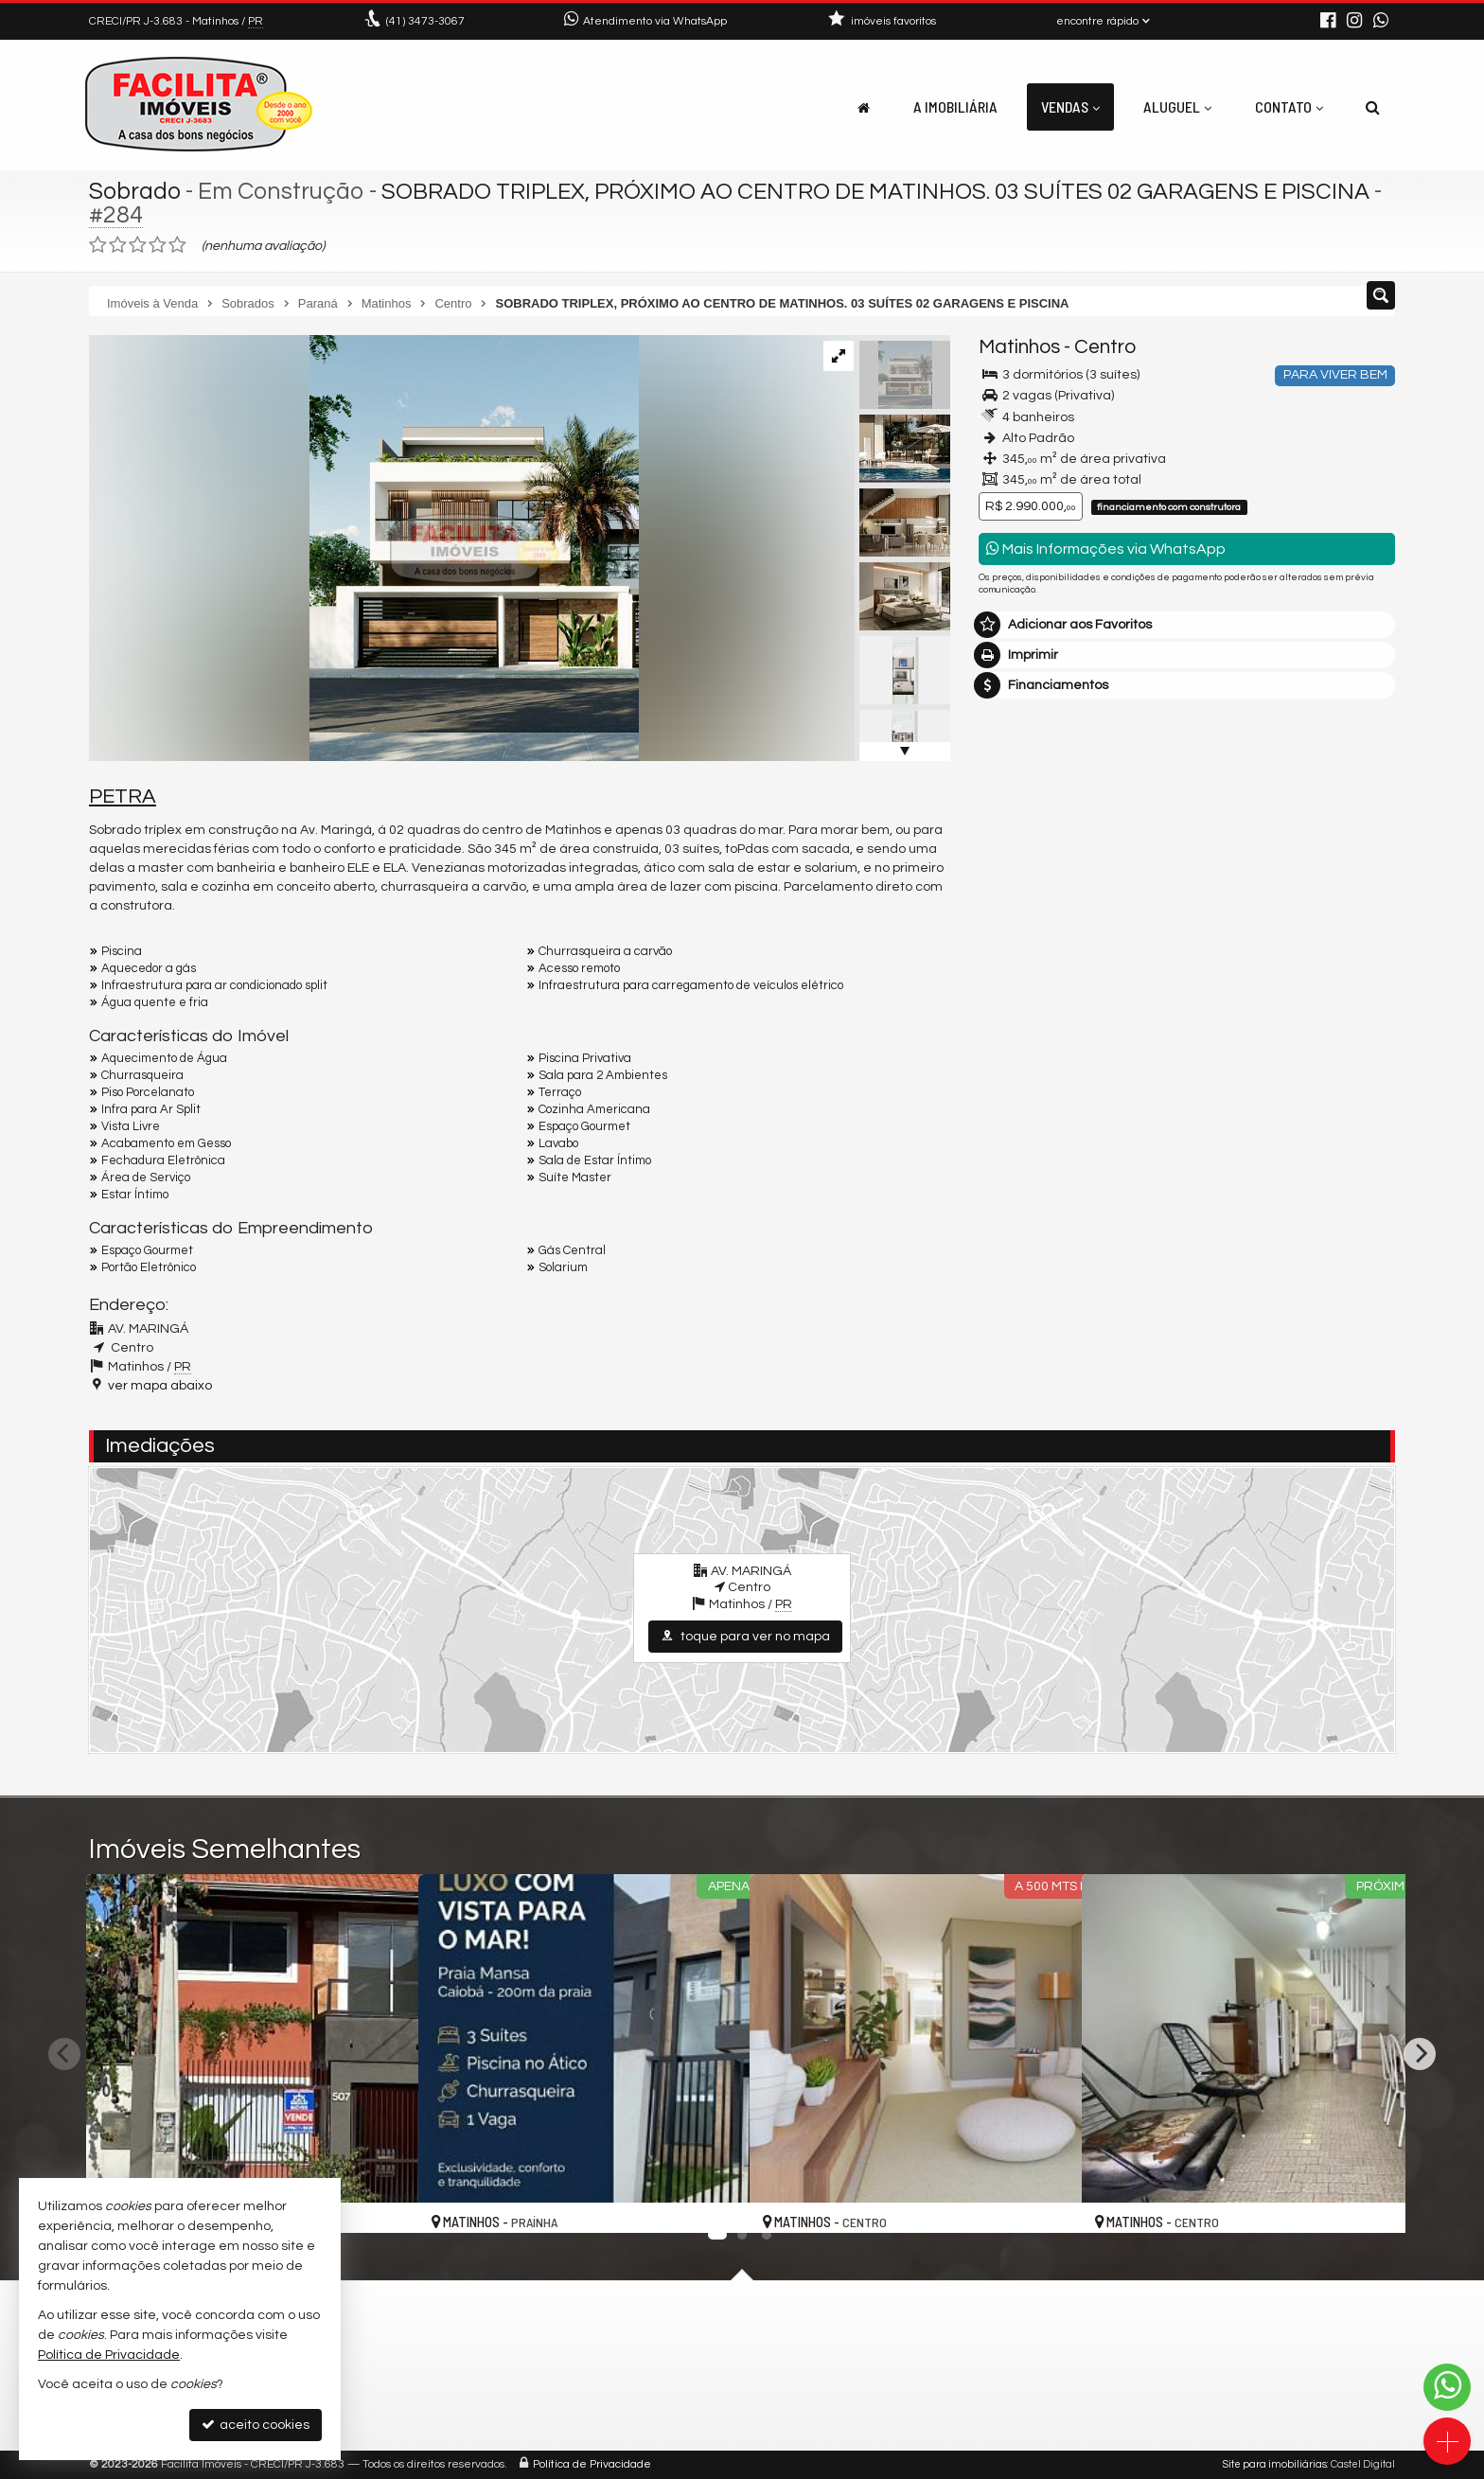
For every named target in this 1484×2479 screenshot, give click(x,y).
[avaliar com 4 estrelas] (158, 245)
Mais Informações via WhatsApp (1106, 548)
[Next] (1420, 2054)
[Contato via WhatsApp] (1447, 2387)
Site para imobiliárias (1275, 2464)
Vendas (1070, 106)
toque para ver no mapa (745, 1636)
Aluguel (1177, 106)
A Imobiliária (955, 106)
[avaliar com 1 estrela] (98, 245)
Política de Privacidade (592, 2464)
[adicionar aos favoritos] (383, 2202)
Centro (1105, 347)
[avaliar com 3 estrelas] (138, 245)
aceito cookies (255, 2424)
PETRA (122, 796)
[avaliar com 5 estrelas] (177, 245)
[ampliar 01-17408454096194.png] (364, 548)
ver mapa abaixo (160, 1385)
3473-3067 (425, 21)
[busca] (1373, 107)
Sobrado (135, 191)
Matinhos (1019, 347)
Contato (1289, 106)
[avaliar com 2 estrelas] (118, 245)
